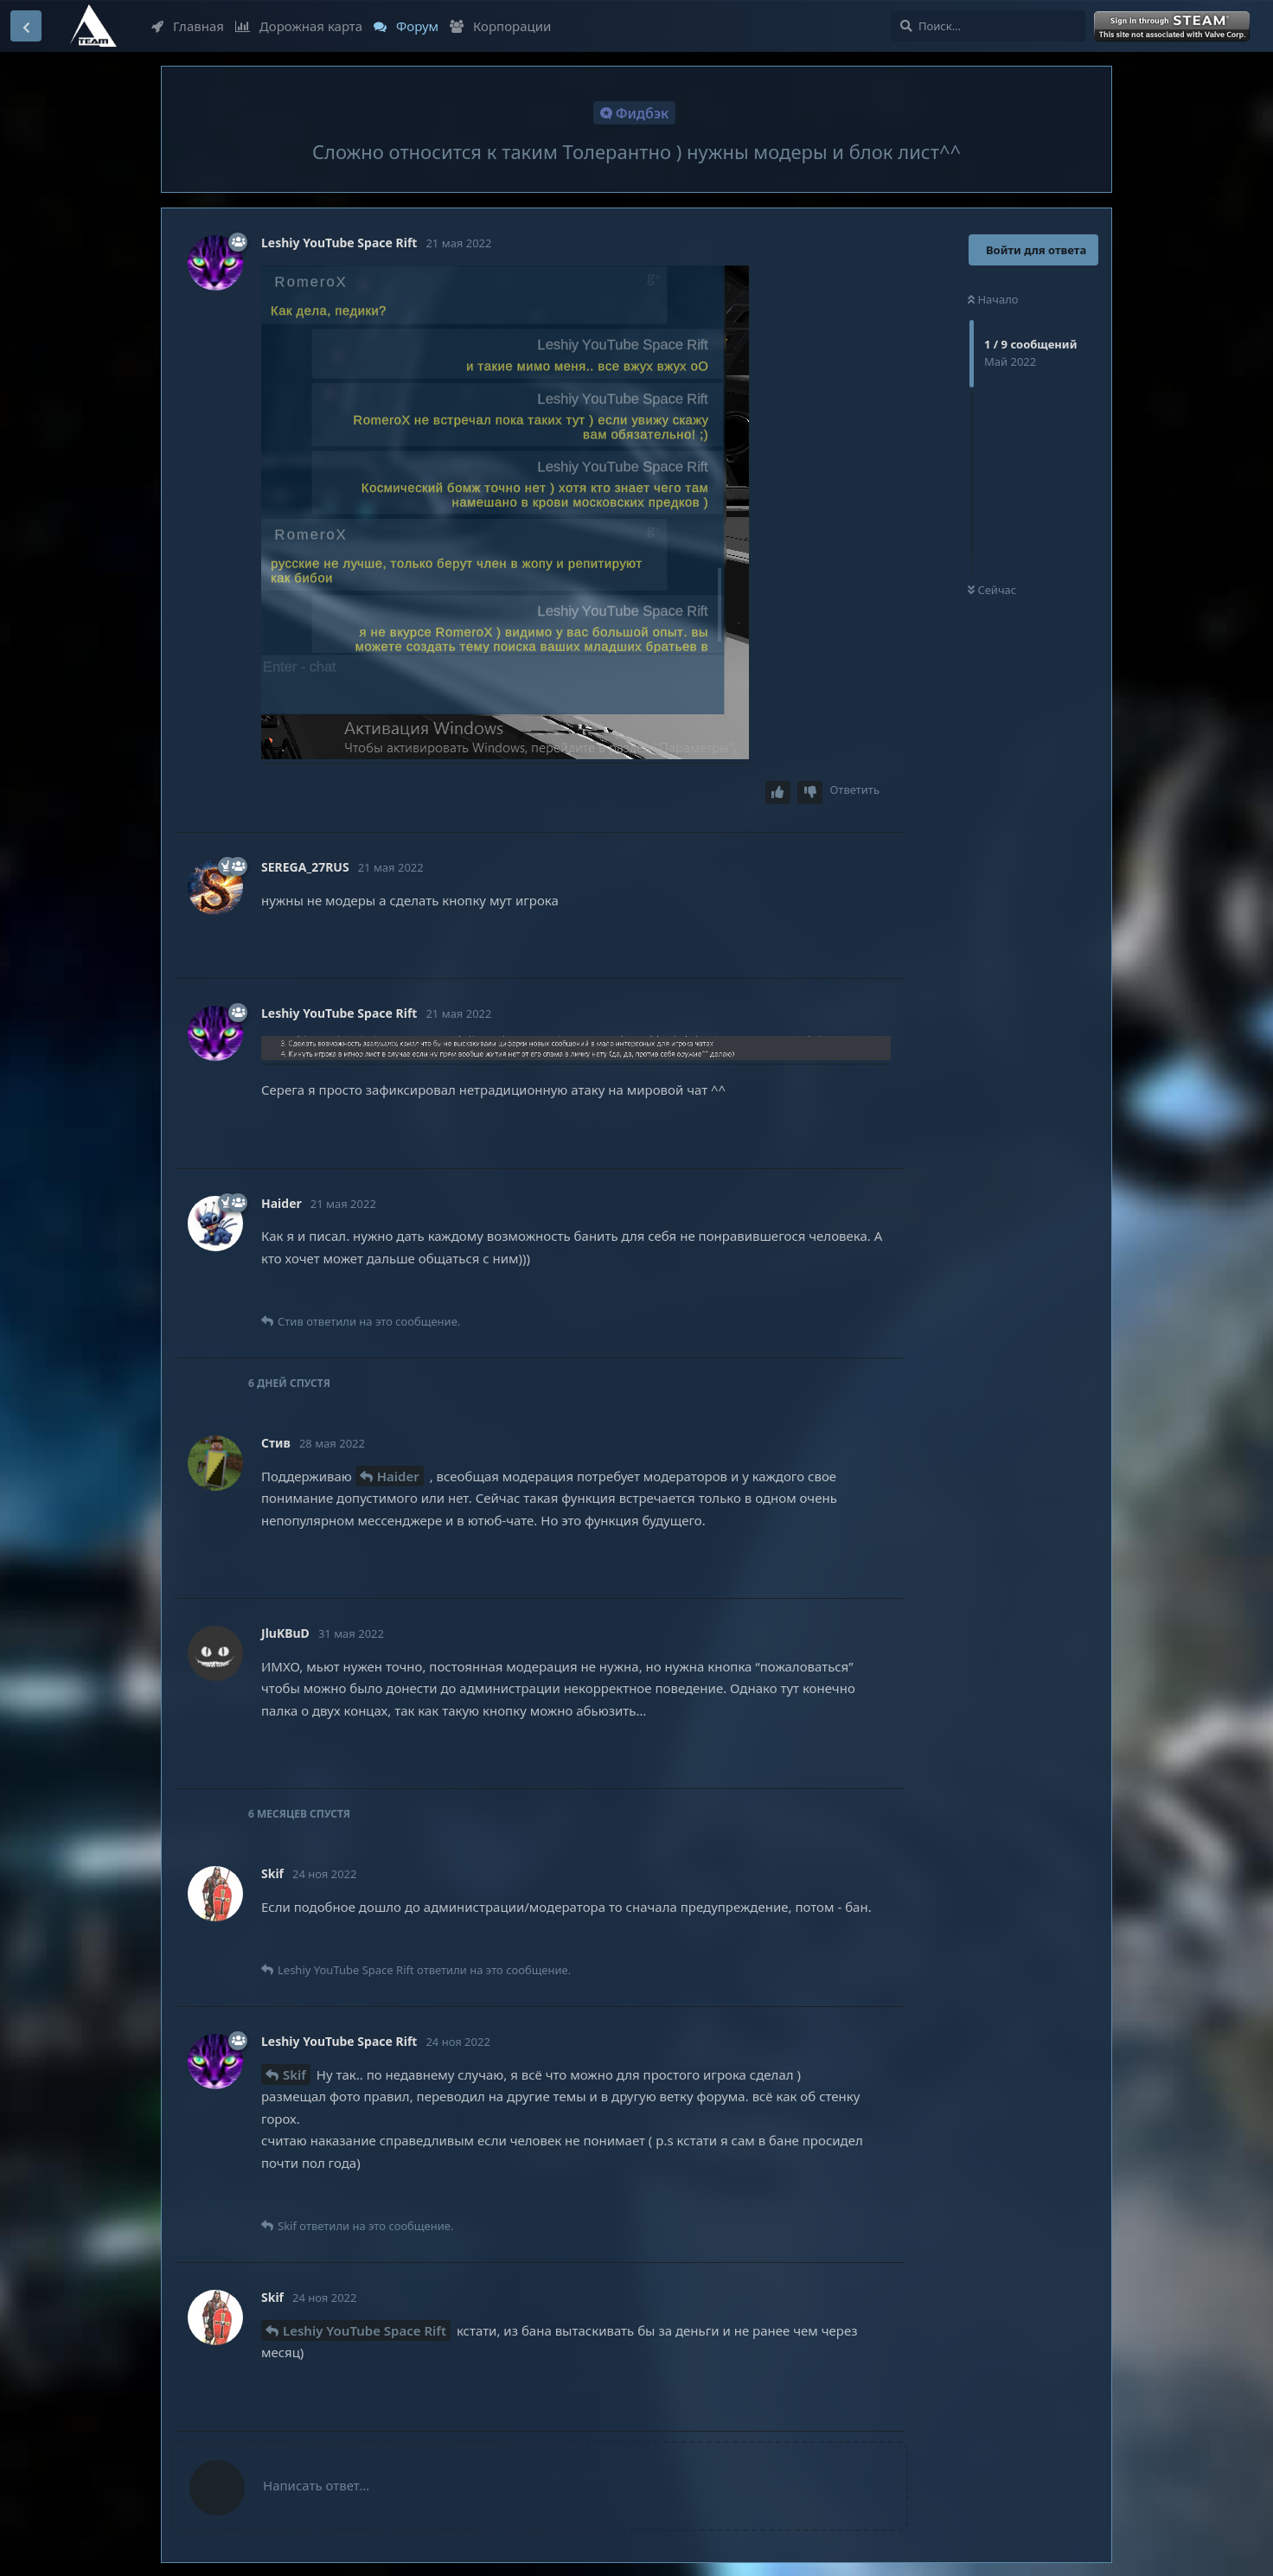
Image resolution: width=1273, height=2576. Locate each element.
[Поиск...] (988, 26)
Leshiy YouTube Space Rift (364, 2330)
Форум (406, 26)
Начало (993, 299)
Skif (294, 2074)
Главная (187, 26)
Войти (1174, 26)
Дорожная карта (298, 26)
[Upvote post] (778, 792)
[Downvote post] (810, 792)
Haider (398, 1476)
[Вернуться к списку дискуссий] (26, 26)
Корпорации (500, 26)
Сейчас (992, 590)
